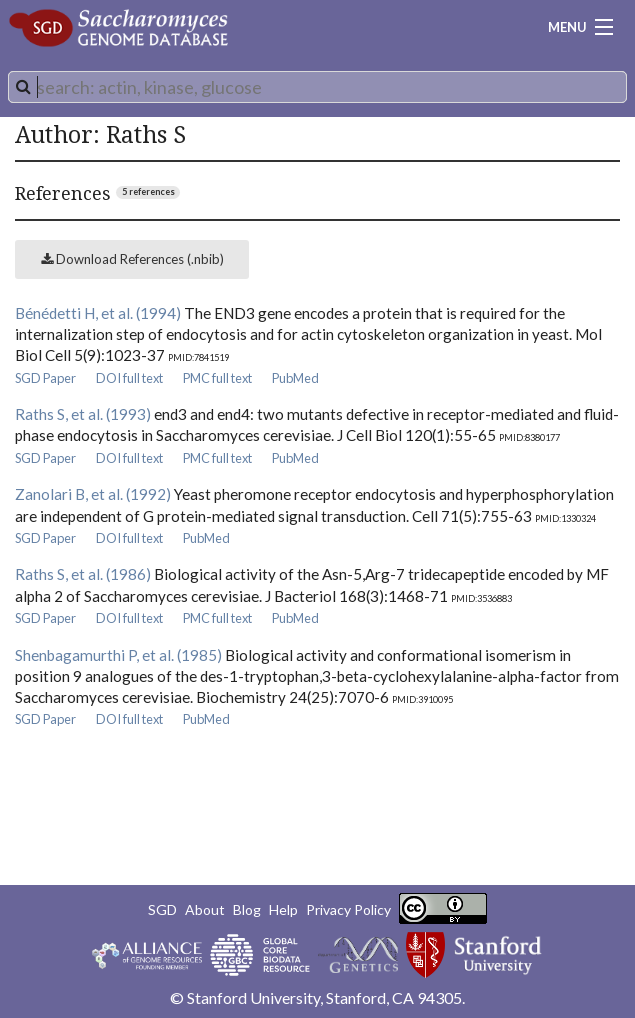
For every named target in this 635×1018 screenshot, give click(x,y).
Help (283, 909)
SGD (162, 909)
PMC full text (217, 378)
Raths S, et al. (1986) (83, 574)
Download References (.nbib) (132, 259)
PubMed (295, 378)
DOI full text (129, 378)
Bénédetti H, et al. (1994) (98, 313)
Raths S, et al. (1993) (83, 414)
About (205, 909)
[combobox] (317, 87)
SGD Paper (45, 378)
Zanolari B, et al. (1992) (93, 494)
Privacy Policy (348, 909)
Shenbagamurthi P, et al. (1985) (118, 655)
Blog (247, 909)
